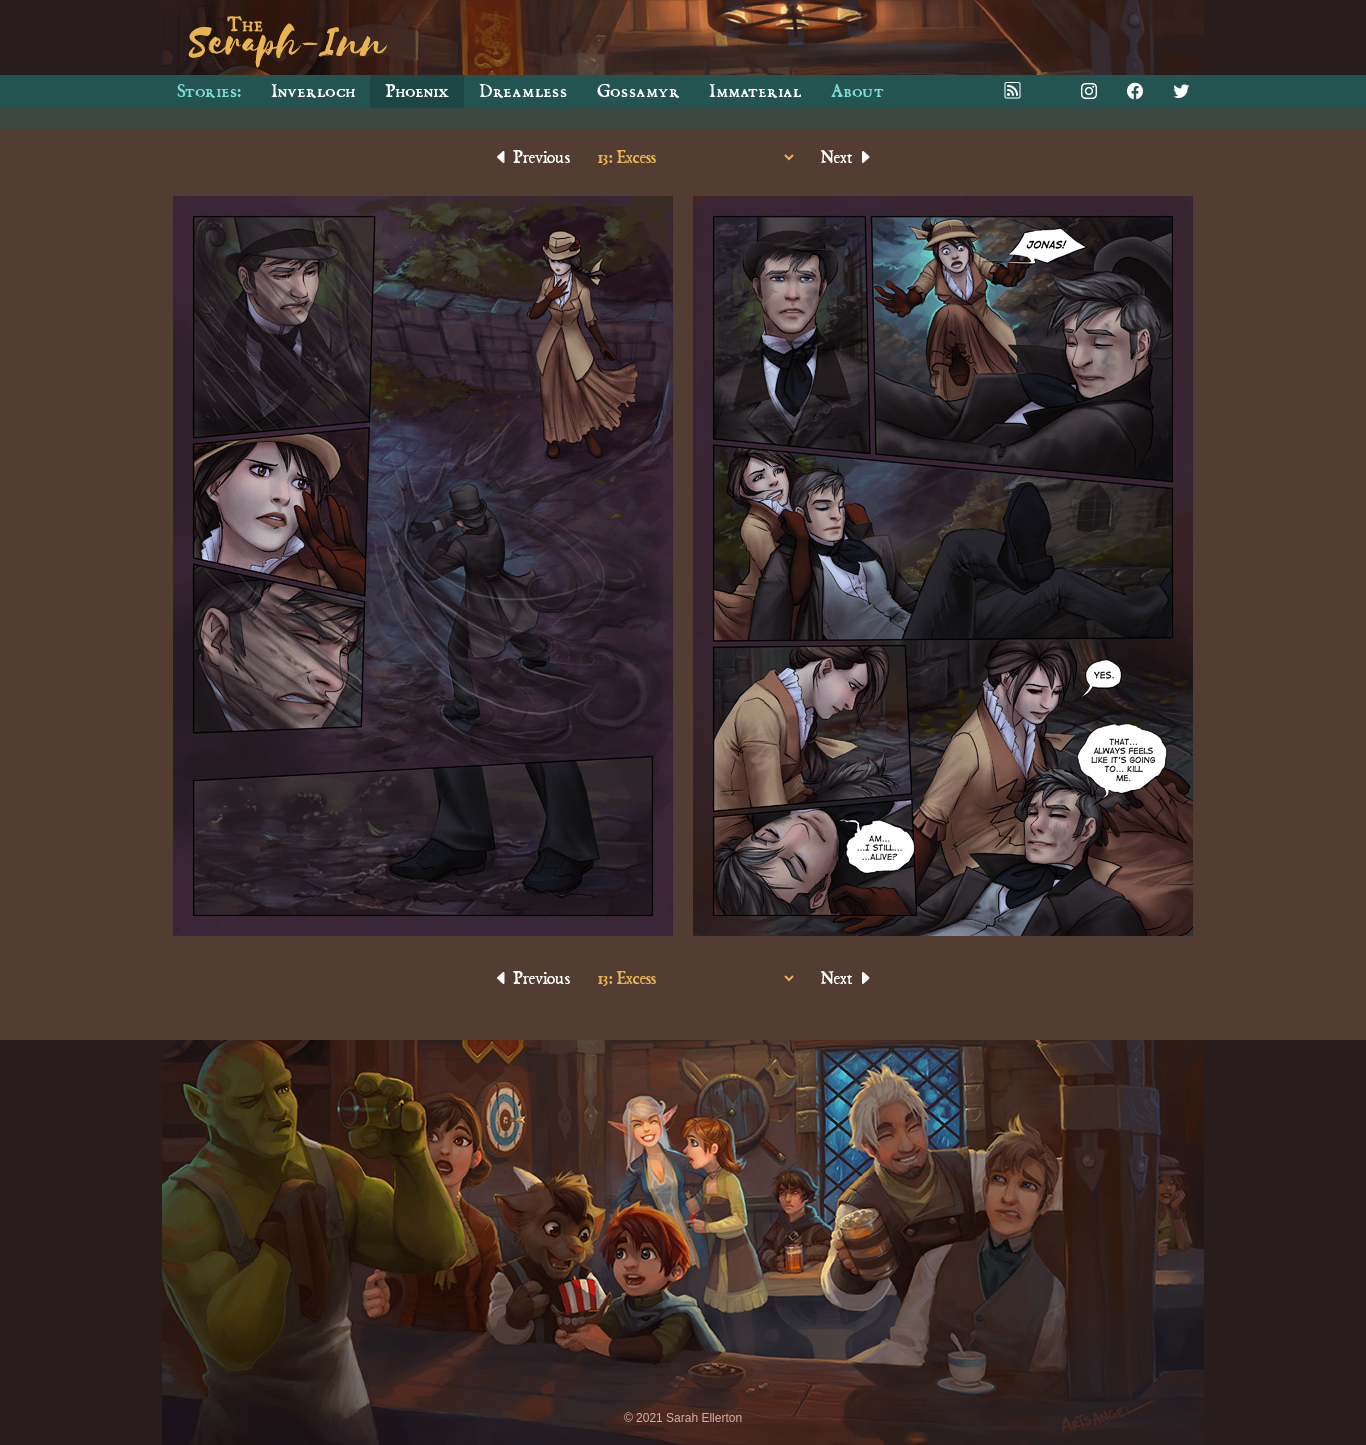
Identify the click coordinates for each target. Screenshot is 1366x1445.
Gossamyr (638, 91)
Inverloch (313, 91)
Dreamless (523, 91)
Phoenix (417, 91)
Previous (531, 157)
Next (847, 157)
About (857, 91)
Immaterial (755, 91)
